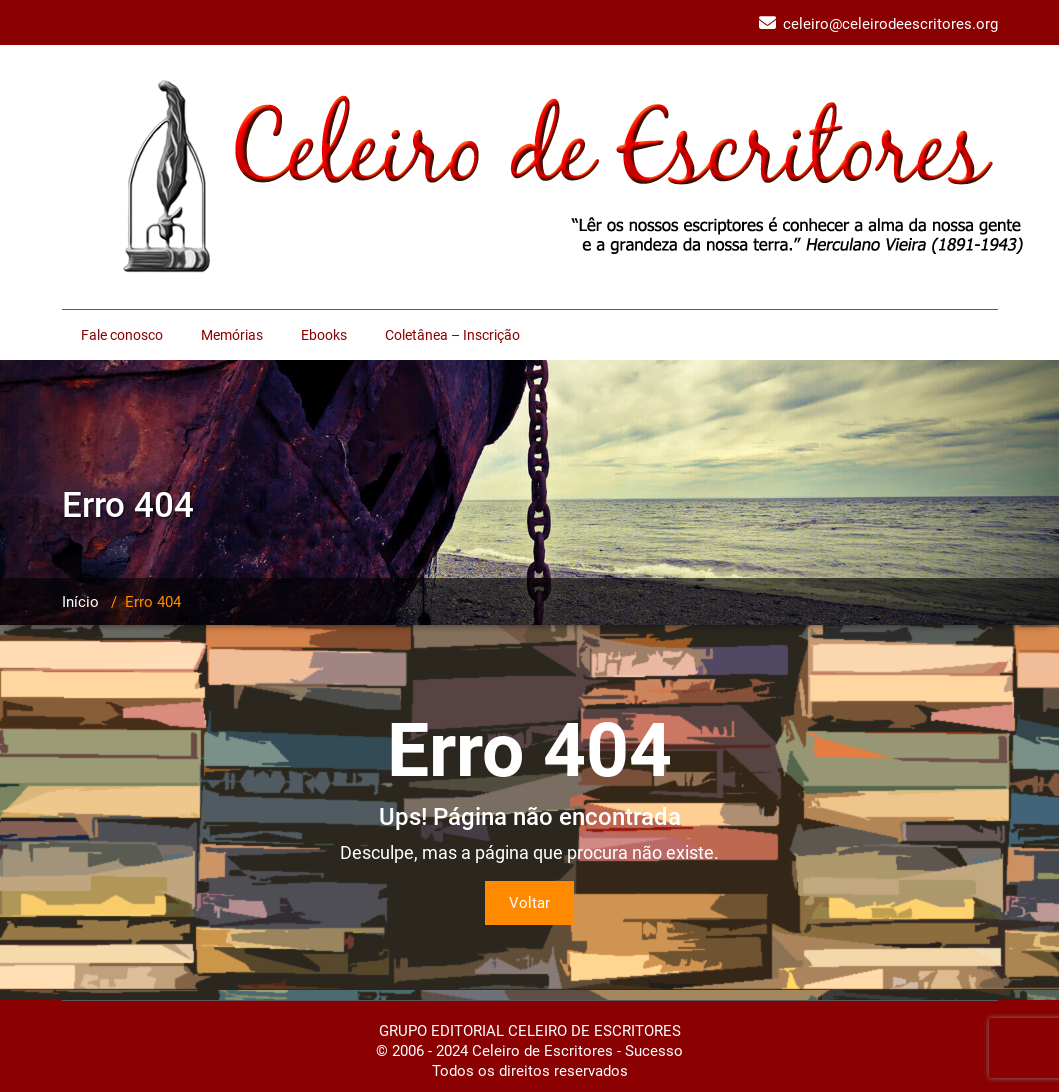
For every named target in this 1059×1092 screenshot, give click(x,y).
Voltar (529, 903)
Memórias (232, 335)
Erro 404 (153, 602)
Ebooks (324, 335)
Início (80, 602)
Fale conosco (122, 335)
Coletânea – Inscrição (452, 335)
